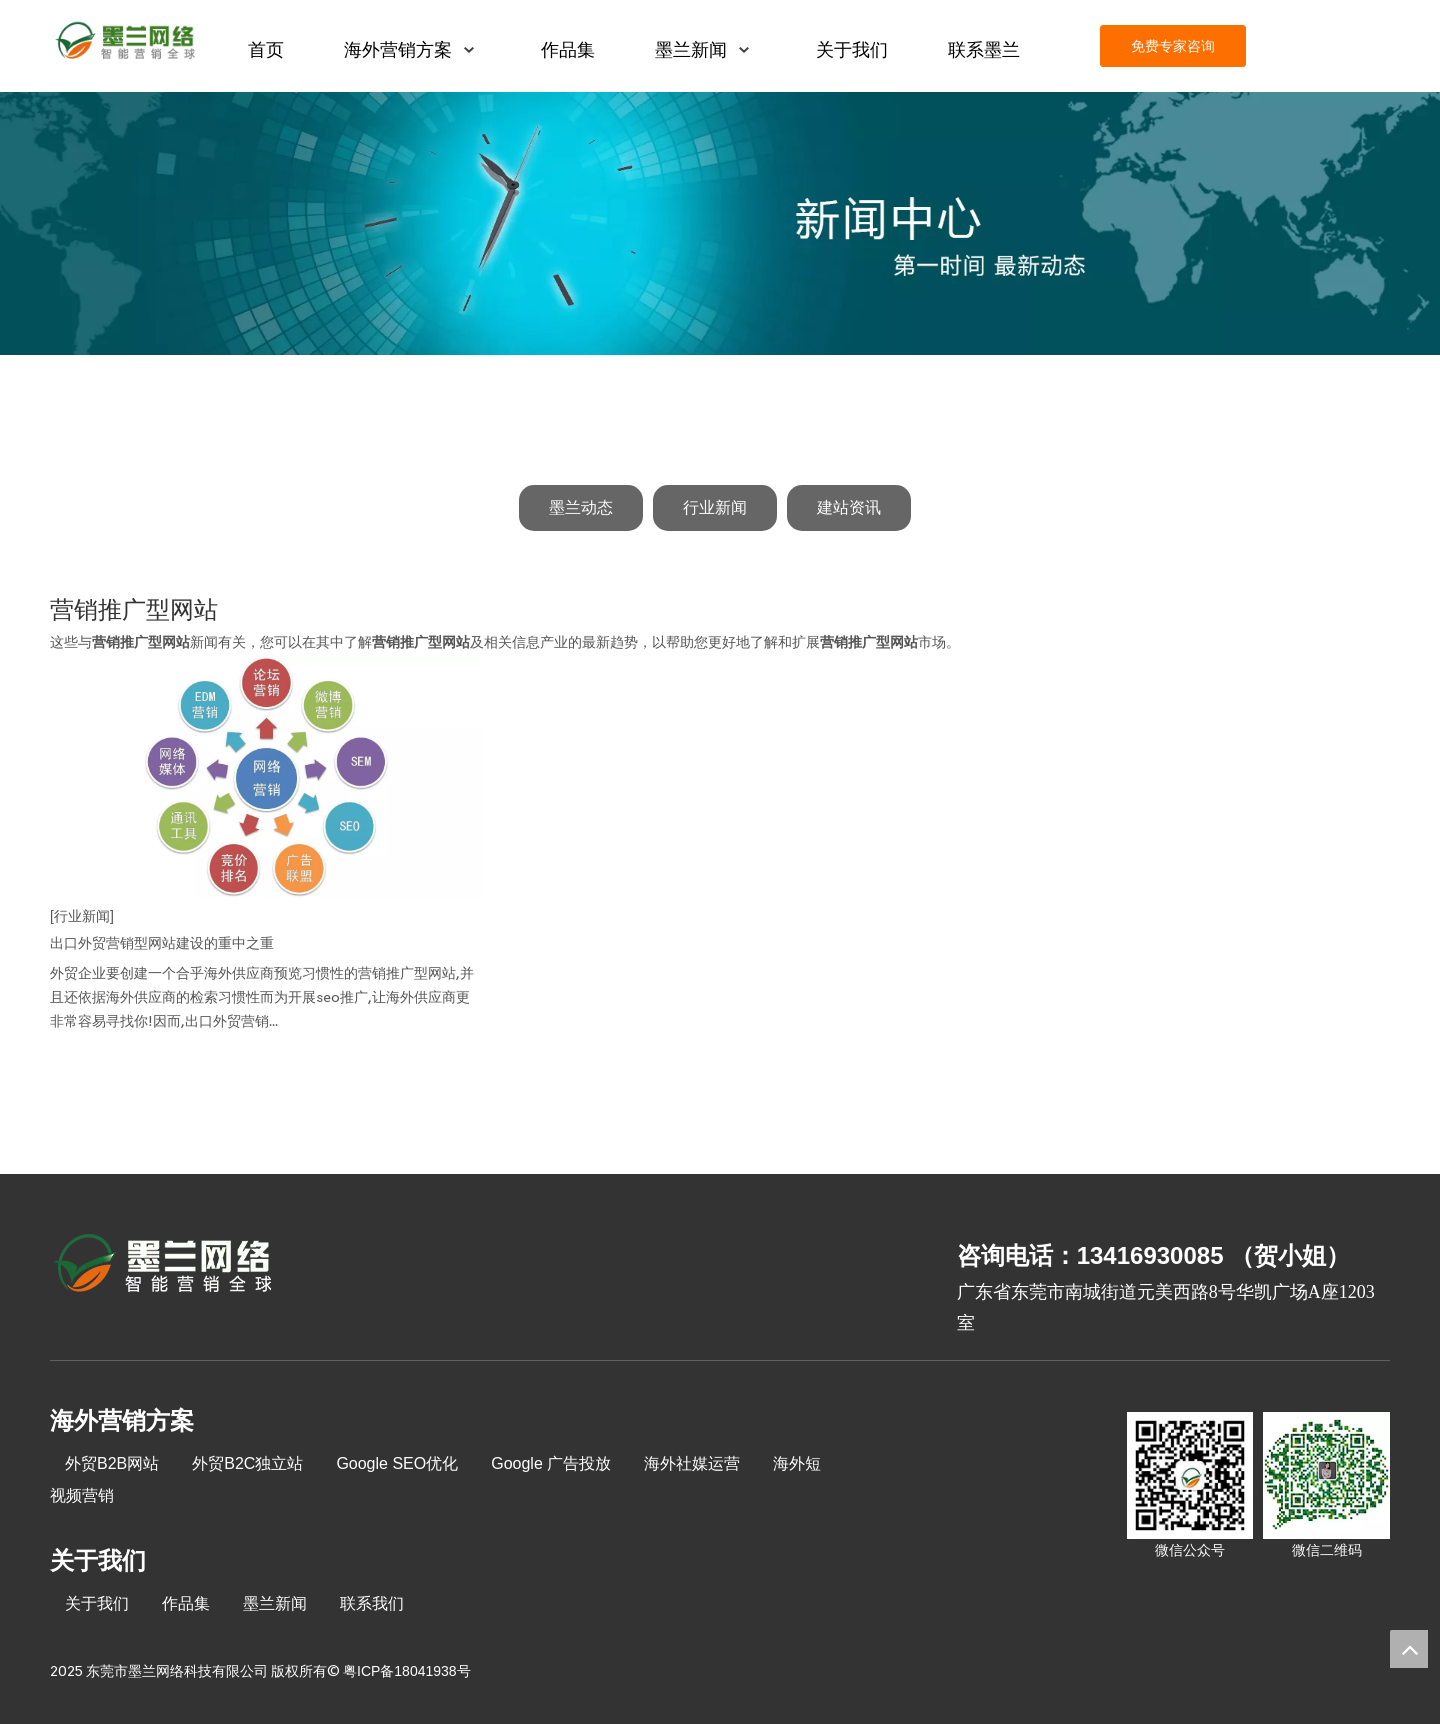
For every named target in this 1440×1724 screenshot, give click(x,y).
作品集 (186, 1603)
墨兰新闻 (275, 1603)
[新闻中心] (720, 223)
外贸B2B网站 (112, 1463)
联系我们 (372, 1603)
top (1409, 1649)
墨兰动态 (581, 507)
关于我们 (97, 1603)
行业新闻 (715, 507)
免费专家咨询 (1173, 46)
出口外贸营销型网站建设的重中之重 (162, 943)
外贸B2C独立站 (247, 1463)
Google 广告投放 (551, 1463)
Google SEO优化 (397, 1463)
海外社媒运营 (692, 1463)
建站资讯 (849, 507)
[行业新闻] (82, 916)
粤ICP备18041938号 (407, 1671)
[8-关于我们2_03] (164, 1266)
